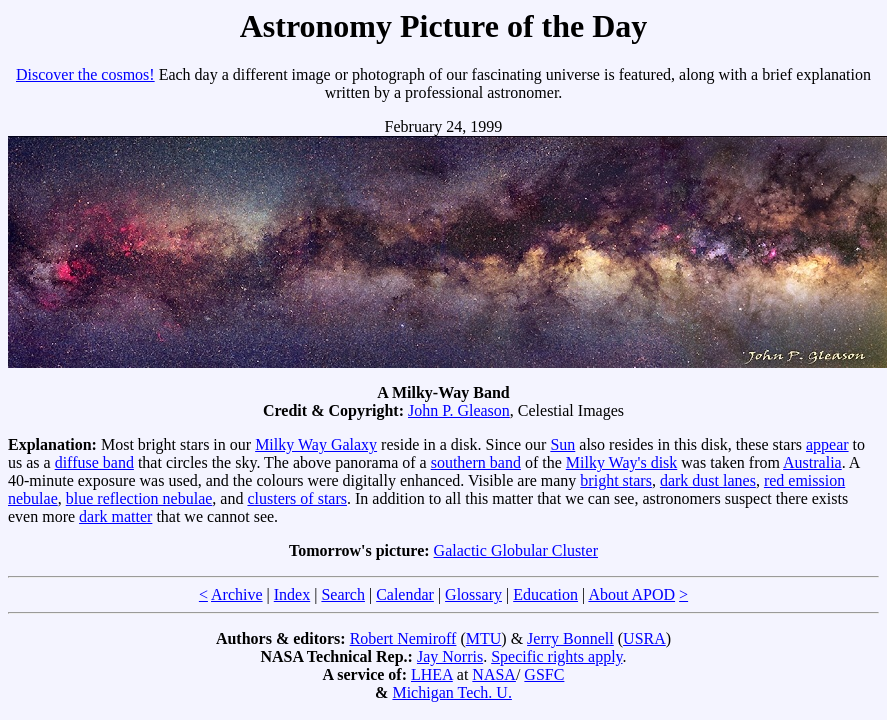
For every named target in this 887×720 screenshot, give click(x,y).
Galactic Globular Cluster (516, 550)
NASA (494, 674)
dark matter (115, 516)
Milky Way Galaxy (316, 444)
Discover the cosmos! (85, 74)
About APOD (631, 594)
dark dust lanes (708, 480)
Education (545, 594)
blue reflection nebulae (139, 498)
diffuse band (94, 462)
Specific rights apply (556, 656)
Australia (812, 462)
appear (827, 444)
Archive (237, 594)
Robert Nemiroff (403, 638)
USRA (644, 638)
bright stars (616, 480)
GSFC (544, 674)
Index (292, 594)
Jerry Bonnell (570, 638)
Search (343, 594)
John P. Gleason (459, 410)
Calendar (405, 594)
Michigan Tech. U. (451, 692)
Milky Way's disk (622, 462)
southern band (476, 462)
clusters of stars (297, 498)
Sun (562, 444)
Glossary (473, 594)
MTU (484, 638)
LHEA (432, 674)
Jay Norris (450, 656)
